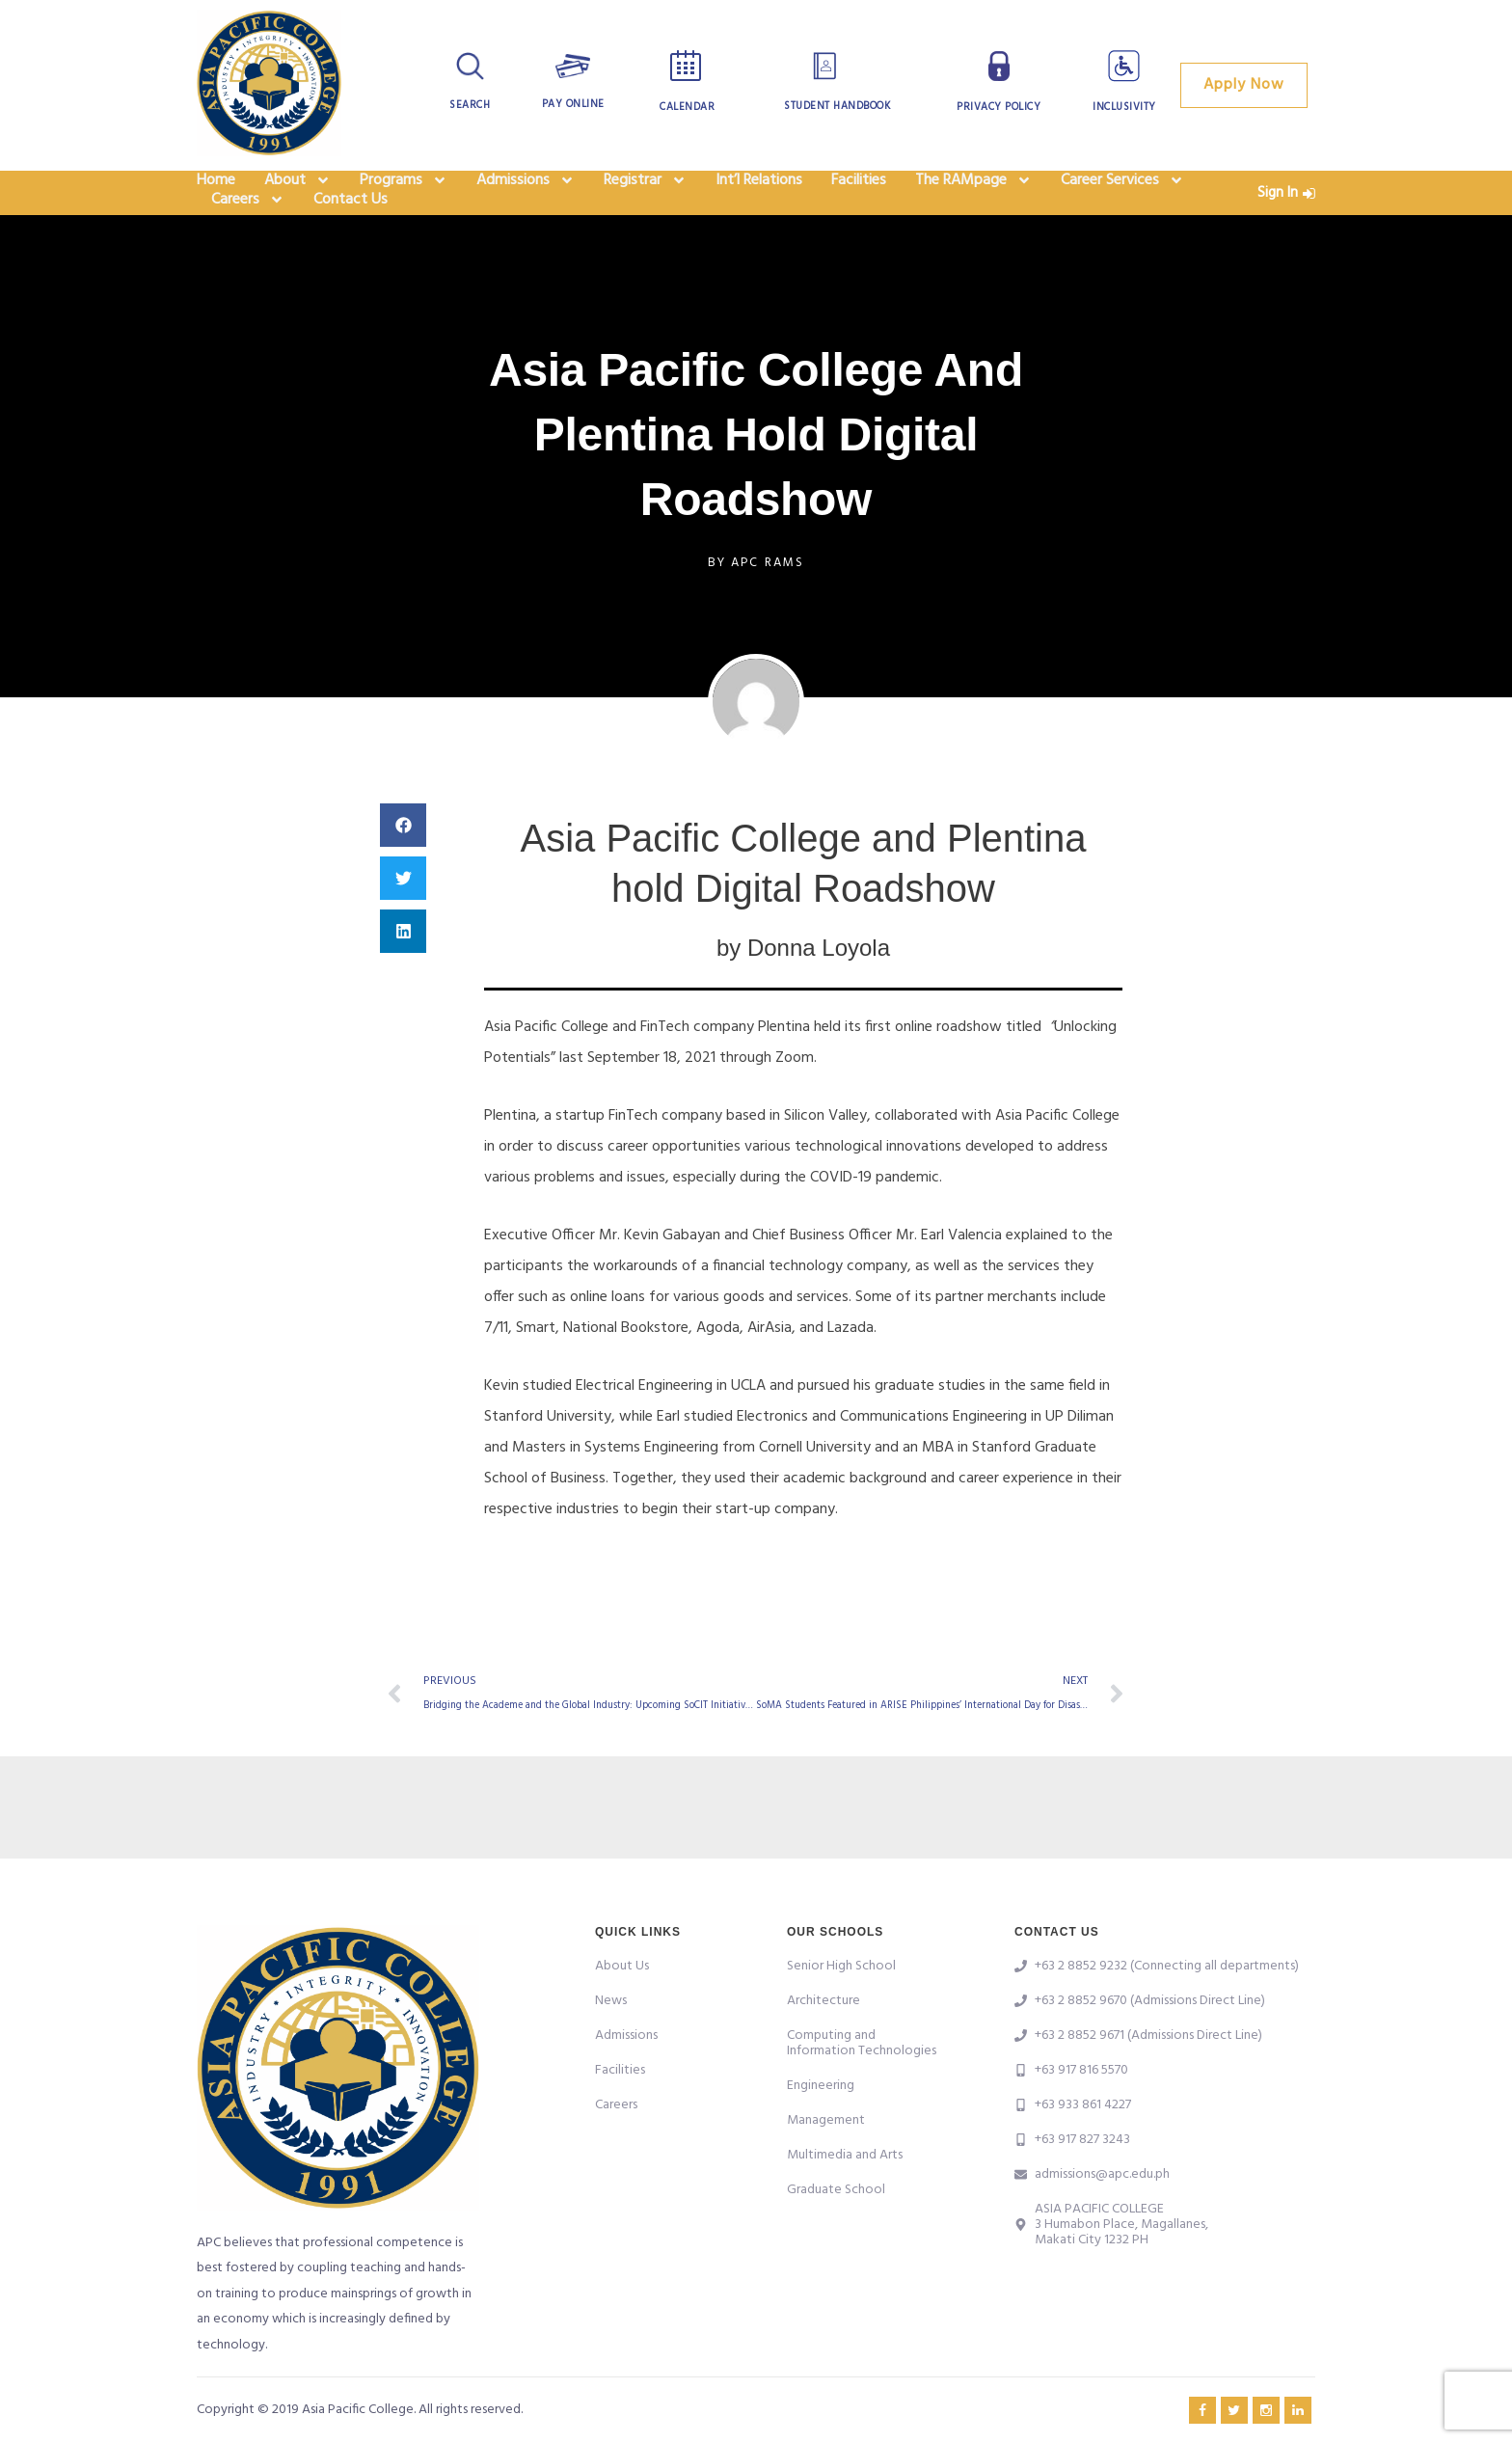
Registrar (645, 193)
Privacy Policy (999, 107)
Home (216, 192)
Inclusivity (1124, 107)
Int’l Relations (759, 192)
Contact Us (350, 237)
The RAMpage (973, 193)
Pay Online (573, 104)
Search (470, 105)
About (297, 193)
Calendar (687, 107)
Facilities (858, 192)
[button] (403, 869)
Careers (247, 237)
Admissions (525, 193)
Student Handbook (837, 106)
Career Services (1122, 193)
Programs (403, 193)
